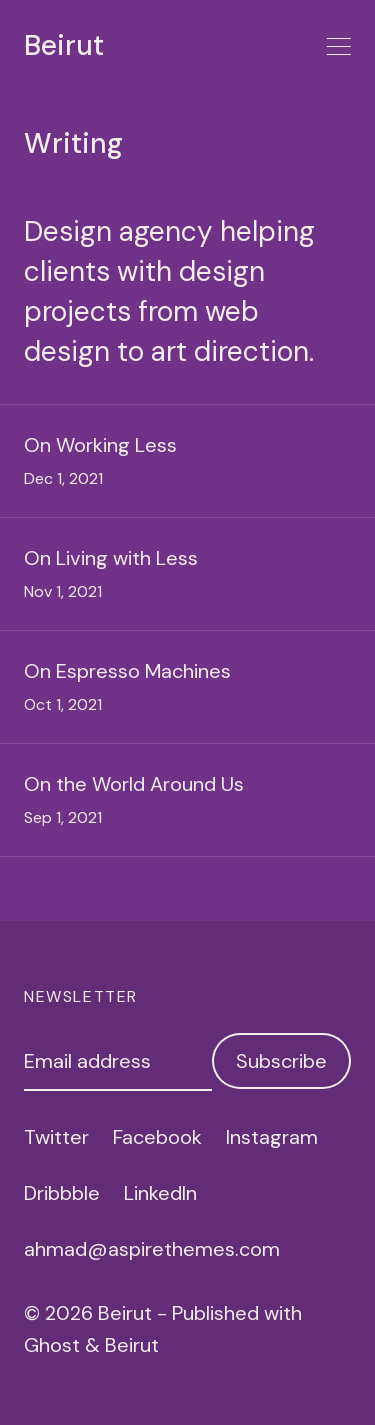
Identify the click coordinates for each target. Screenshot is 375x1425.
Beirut (64, 46)
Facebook (157, 1137)
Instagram (272, 1137)
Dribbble (62, 1193)
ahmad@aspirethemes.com (152, 1249)
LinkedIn (160, 1193)
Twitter (56, 1137)
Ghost (52, 1345)
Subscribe (281, 1061)
